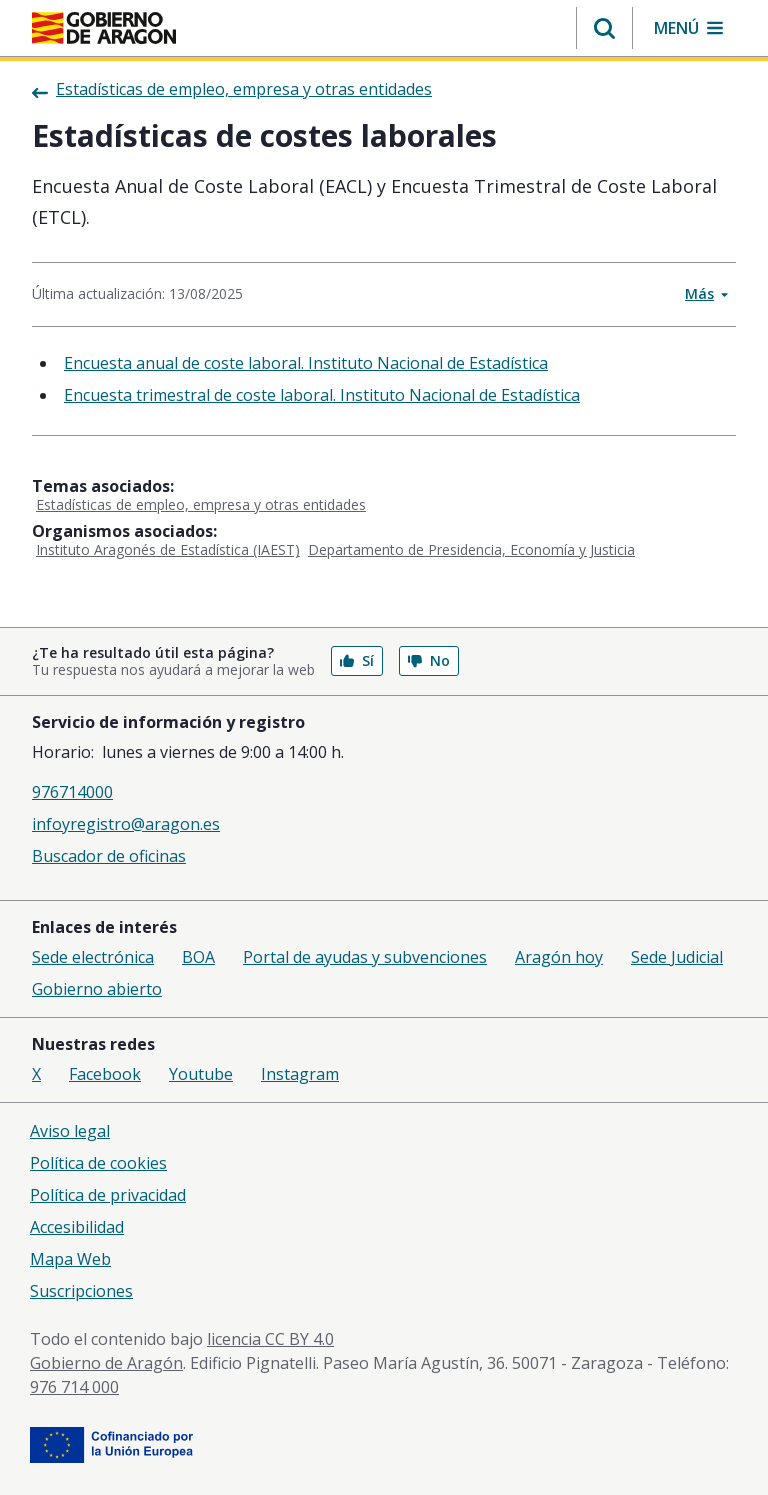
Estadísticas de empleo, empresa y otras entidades (201, 504)
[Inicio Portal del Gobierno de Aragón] (104, 28)
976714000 (72, 792)
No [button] (429, 660)
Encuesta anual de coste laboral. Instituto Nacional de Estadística (306, 363)
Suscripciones (81, 1291)
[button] (604, 28)
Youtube (201, 1074)
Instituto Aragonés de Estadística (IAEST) (168, 549)
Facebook (105, 1074)
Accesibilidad (77, 1227)
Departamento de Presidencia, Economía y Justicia (471, 549)
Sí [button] (357, 660)
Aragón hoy (559, 957)
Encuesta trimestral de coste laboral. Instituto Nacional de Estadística (322, 395)
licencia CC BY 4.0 (270, 1339)
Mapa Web (70, 1259)
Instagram (300, 1074)
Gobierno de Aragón (106, 1363)
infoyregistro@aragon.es (126, 824)
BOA (198, 957)
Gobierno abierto (97, 989)
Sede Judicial (677, 957)
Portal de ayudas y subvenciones (365, 957)
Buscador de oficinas (109, 856)
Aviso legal (70, 1131)
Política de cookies (98, 1163)
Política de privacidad (108, 1195)
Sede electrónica (93, 957)
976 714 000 (74, 1387)
